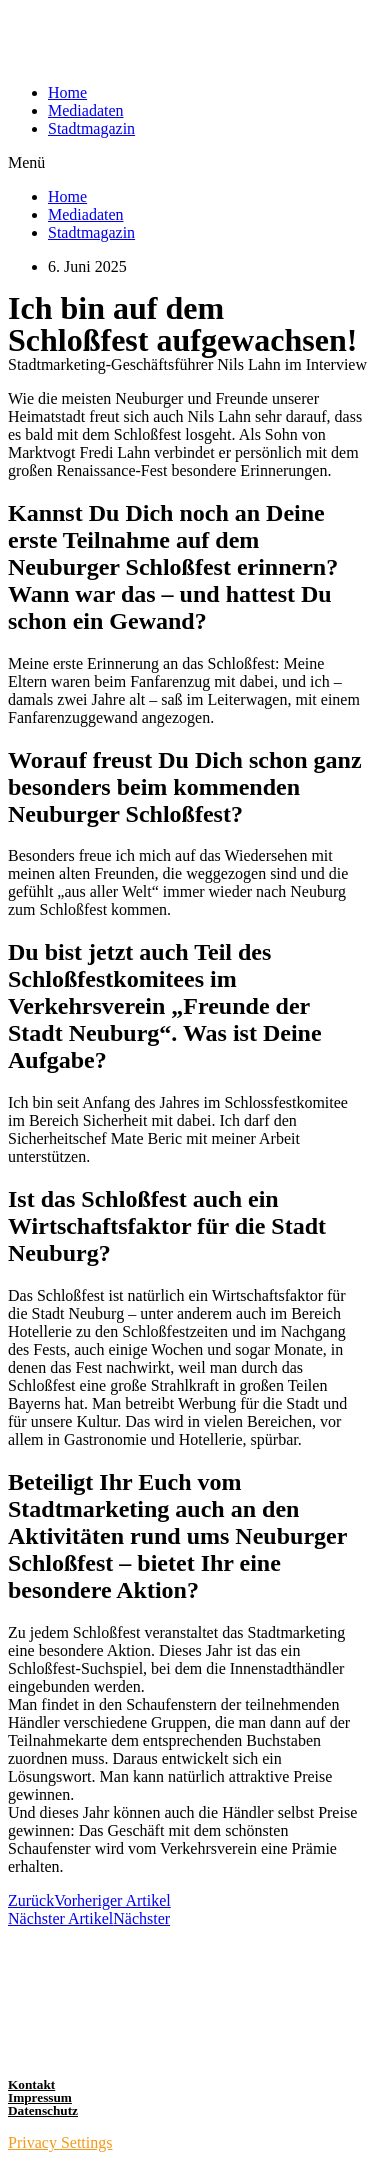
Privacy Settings (60, 2142)
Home (67, 92)
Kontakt (31, 2084)
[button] (187, 163)
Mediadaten (86, 110)
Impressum (40, 2097)
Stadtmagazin (91, 128)
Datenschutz (43, 2110)
